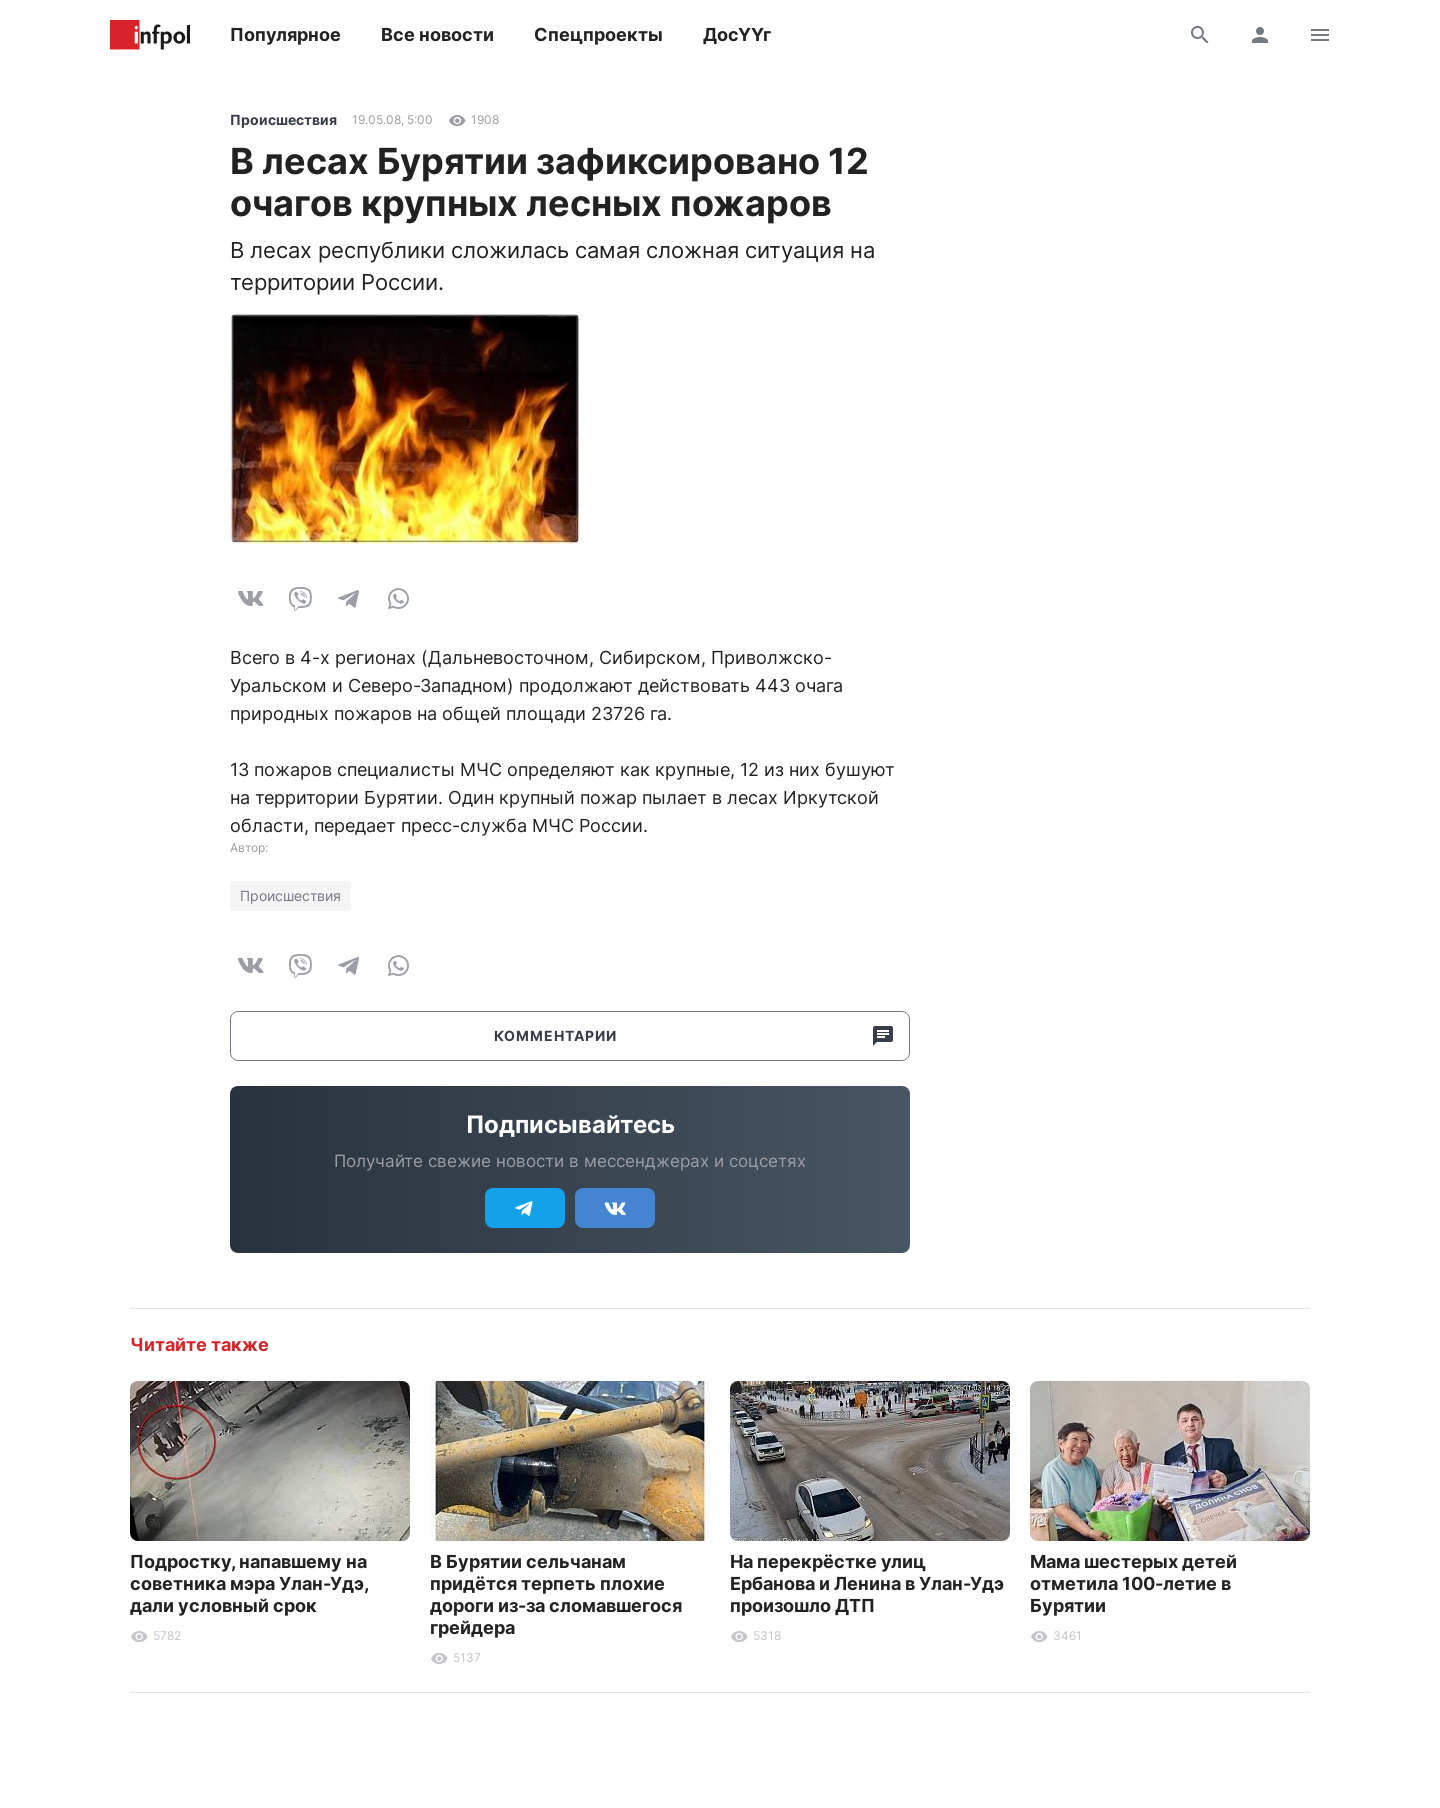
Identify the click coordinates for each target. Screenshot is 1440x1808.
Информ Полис (150, 35)
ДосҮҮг (737, 34)
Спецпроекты (598, 34)
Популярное (285, 34)
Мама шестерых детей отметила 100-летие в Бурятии (1133, 1583)
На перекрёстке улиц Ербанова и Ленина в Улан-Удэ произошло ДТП (867, 1583)
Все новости (437, 34)
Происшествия (283, 119)
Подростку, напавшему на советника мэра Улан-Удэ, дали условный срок (249, 1583)
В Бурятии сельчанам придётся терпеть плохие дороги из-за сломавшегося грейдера (556, 1594)
